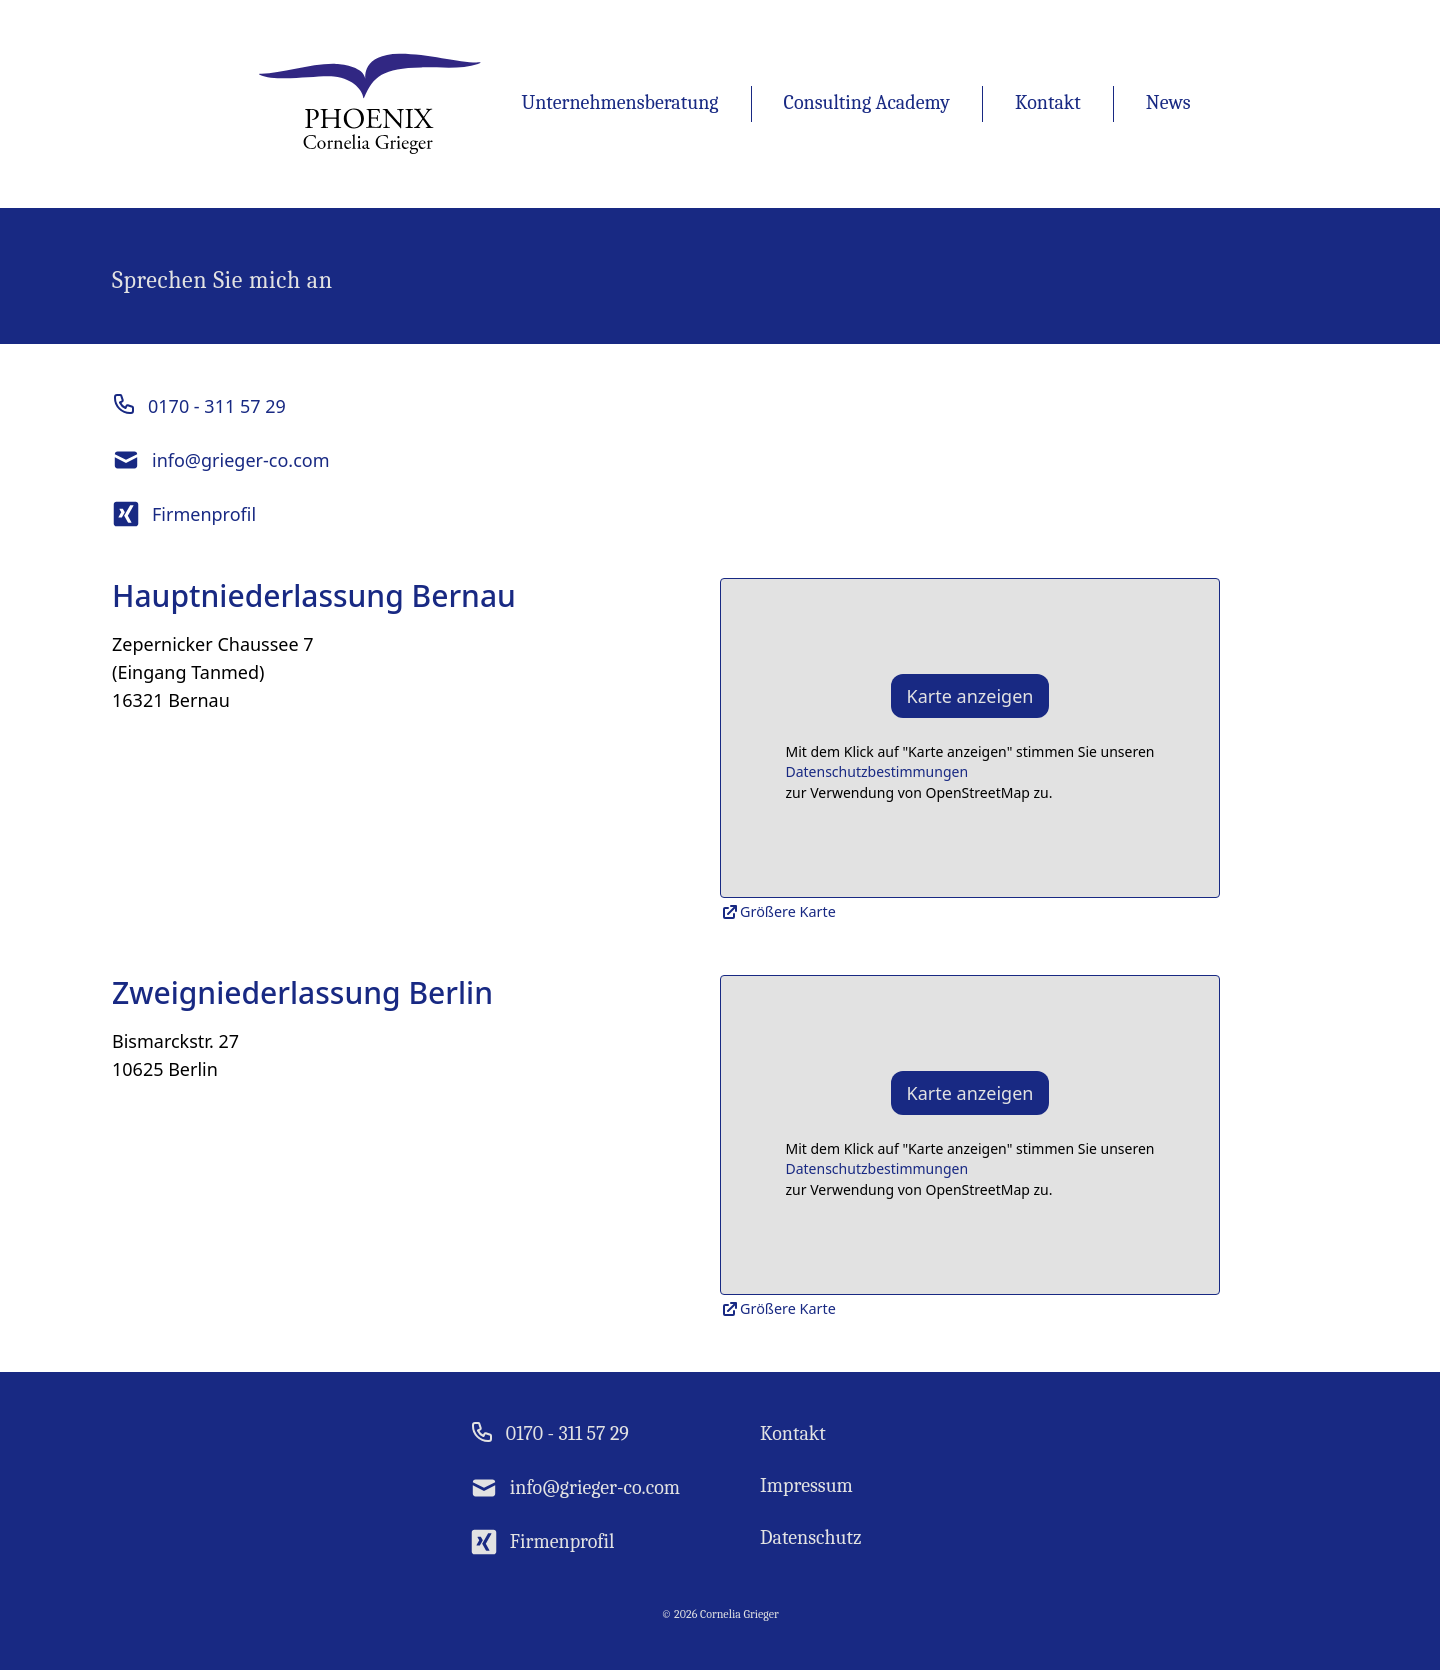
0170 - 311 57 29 (217, 406)
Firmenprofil (204, 514)
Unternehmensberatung (619, 102)
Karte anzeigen (970, 696)
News (1168, 102)
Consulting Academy (867, 102)
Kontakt (1048, 102)
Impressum (806, 1485)
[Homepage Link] (369, 104)
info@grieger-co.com (241, 460)
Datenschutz (811, 1537)
